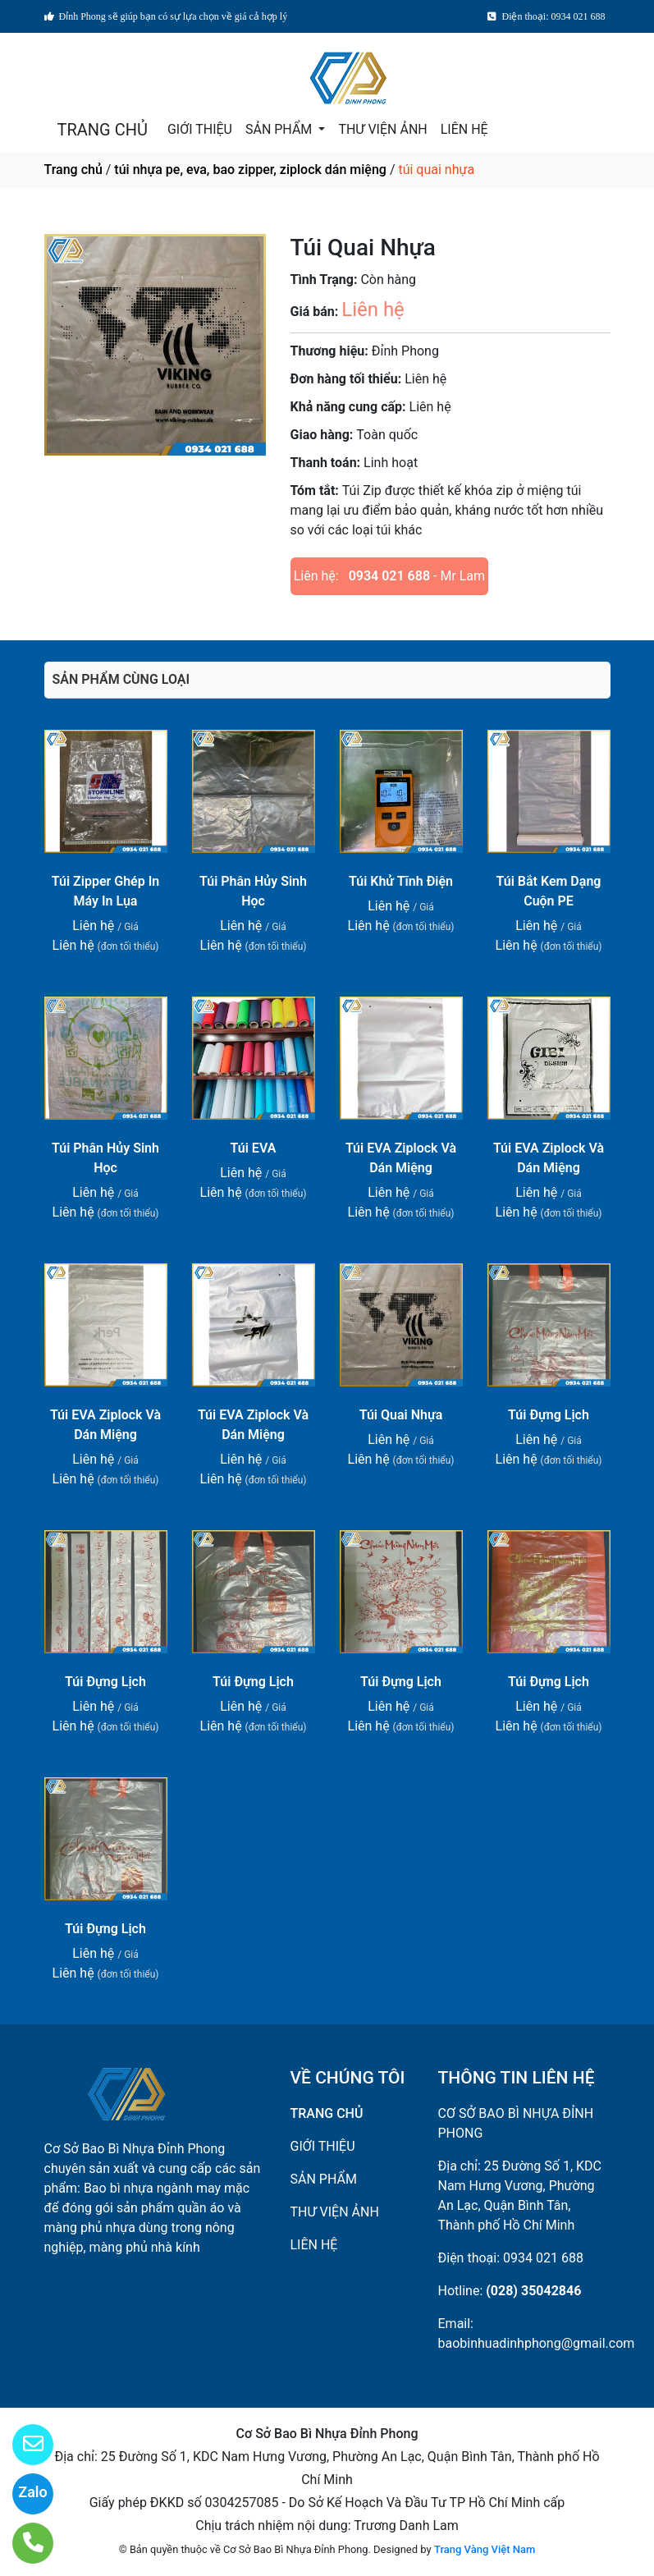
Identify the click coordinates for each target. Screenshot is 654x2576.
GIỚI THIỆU (199, 129)
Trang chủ (73, 169)
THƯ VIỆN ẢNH (382, 129)
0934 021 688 (389, 576)
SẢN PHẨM (280, 129)
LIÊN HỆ (464, 129)
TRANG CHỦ (102, 130)
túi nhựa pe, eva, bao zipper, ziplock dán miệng (250, 169)
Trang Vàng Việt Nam (484, 2549)
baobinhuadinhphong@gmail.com (536, 2343)
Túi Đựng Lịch (548, 1415)
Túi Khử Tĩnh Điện (401, 881)
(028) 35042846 (533, 2291)
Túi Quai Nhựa (401, 1415)
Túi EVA (254, 1148)
